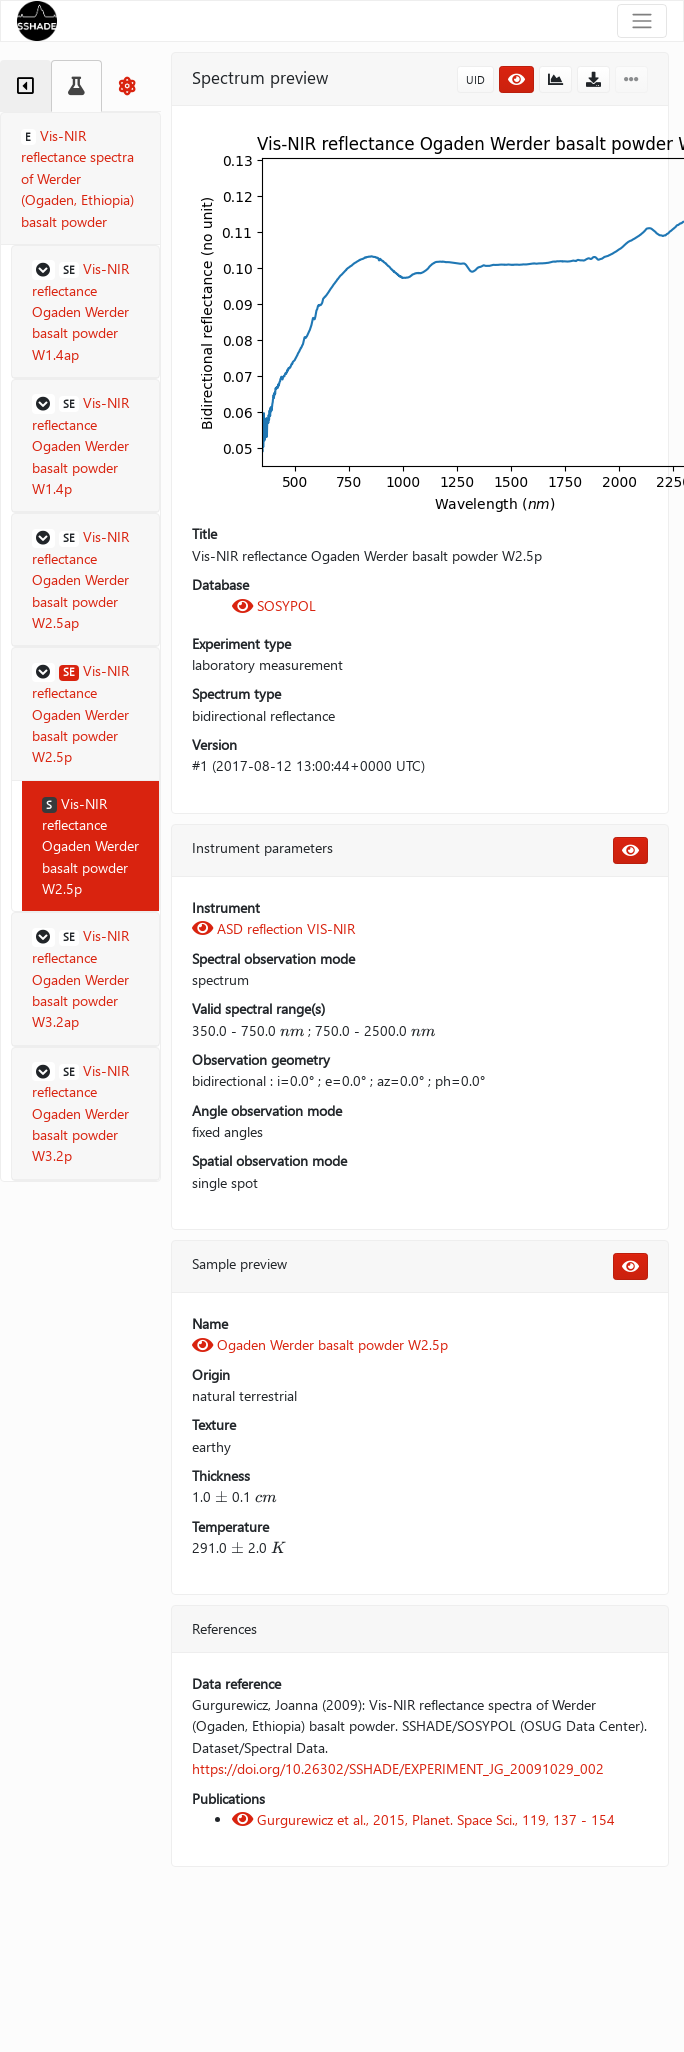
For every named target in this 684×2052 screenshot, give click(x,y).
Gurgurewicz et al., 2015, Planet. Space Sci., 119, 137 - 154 (423, 1819)
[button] (85, 312)
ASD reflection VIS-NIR (273, 928)
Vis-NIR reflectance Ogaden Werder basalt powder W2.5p (90, 846)
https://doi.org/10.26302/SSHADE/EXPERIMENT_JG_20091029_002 (398, 1768)
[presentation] (292, 1030)
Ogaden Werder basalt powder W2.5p (320, 1344)
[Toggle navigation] (642, 21)
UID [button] (475, 79)
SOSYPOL (274, 605)
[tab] (25, 86)
